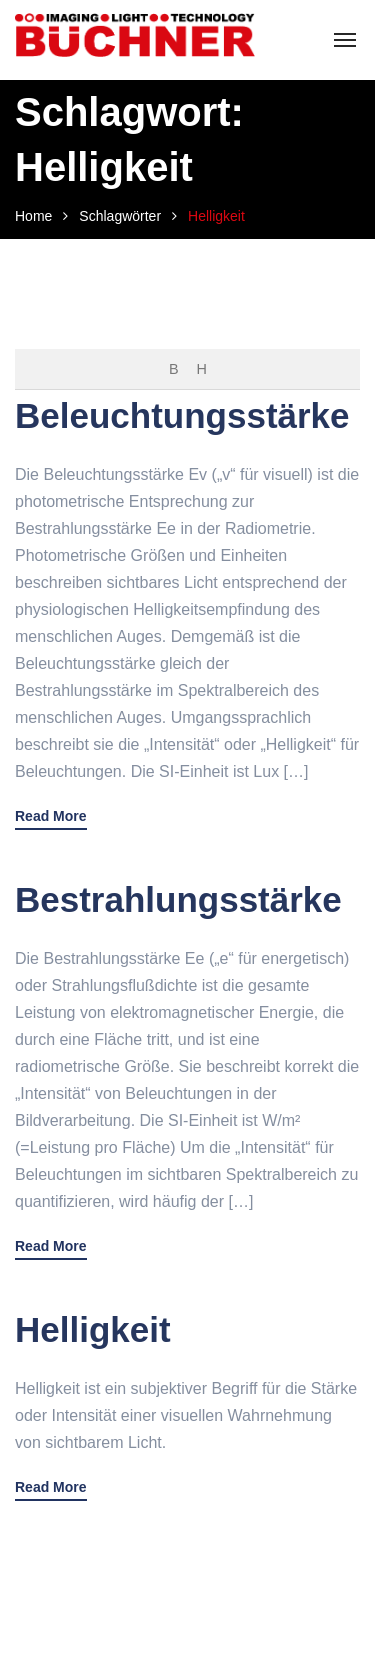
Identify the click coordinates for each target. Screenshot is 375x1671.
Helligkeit (93, 1329)
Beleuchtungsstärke (182, 415)
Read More (51, 816)
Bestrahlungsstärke (178, 899)
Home (33, 216)
